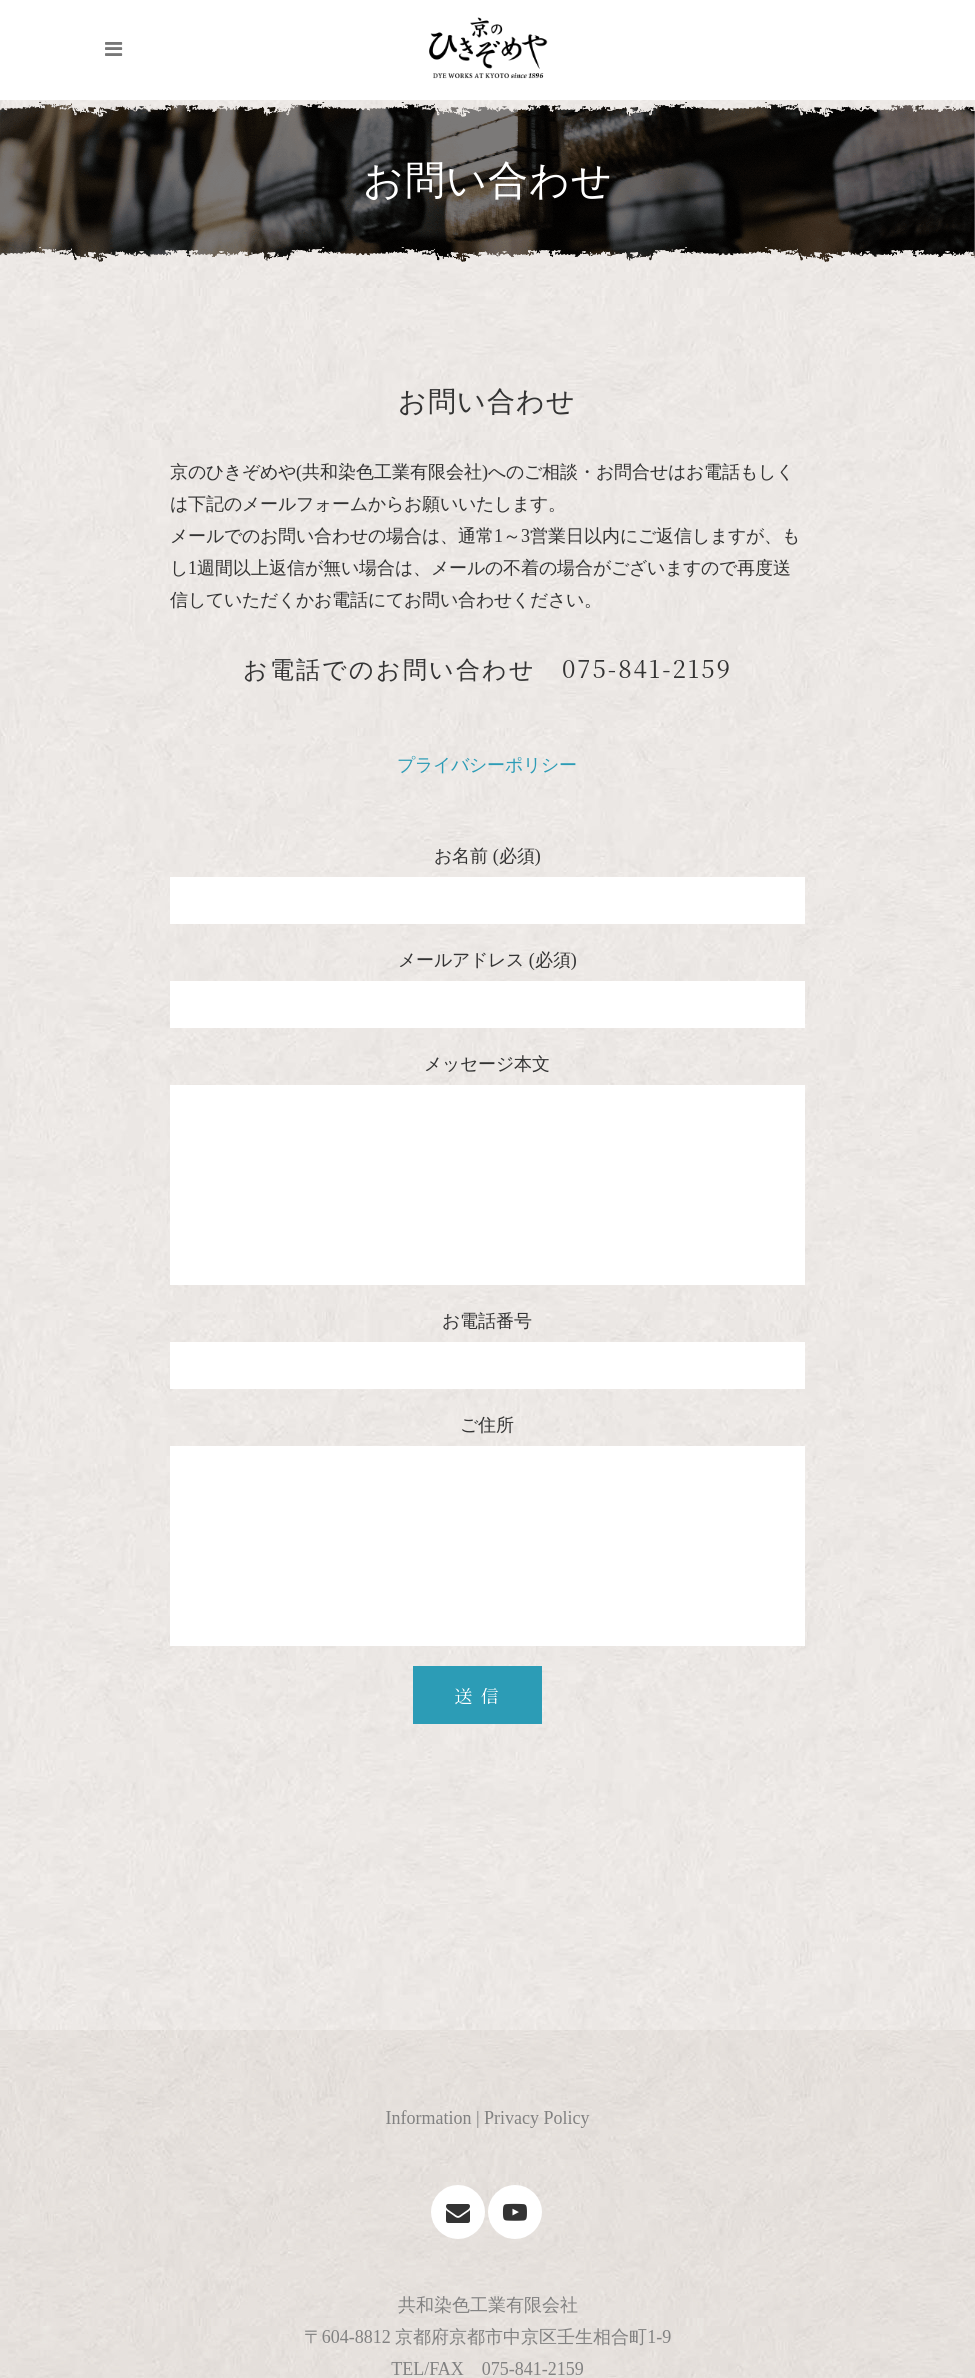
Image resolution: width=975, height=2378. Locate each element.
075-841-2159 (647, 667)
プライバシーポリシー (487, 765)
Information (428, 2118)
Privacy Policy (537, 2118)
